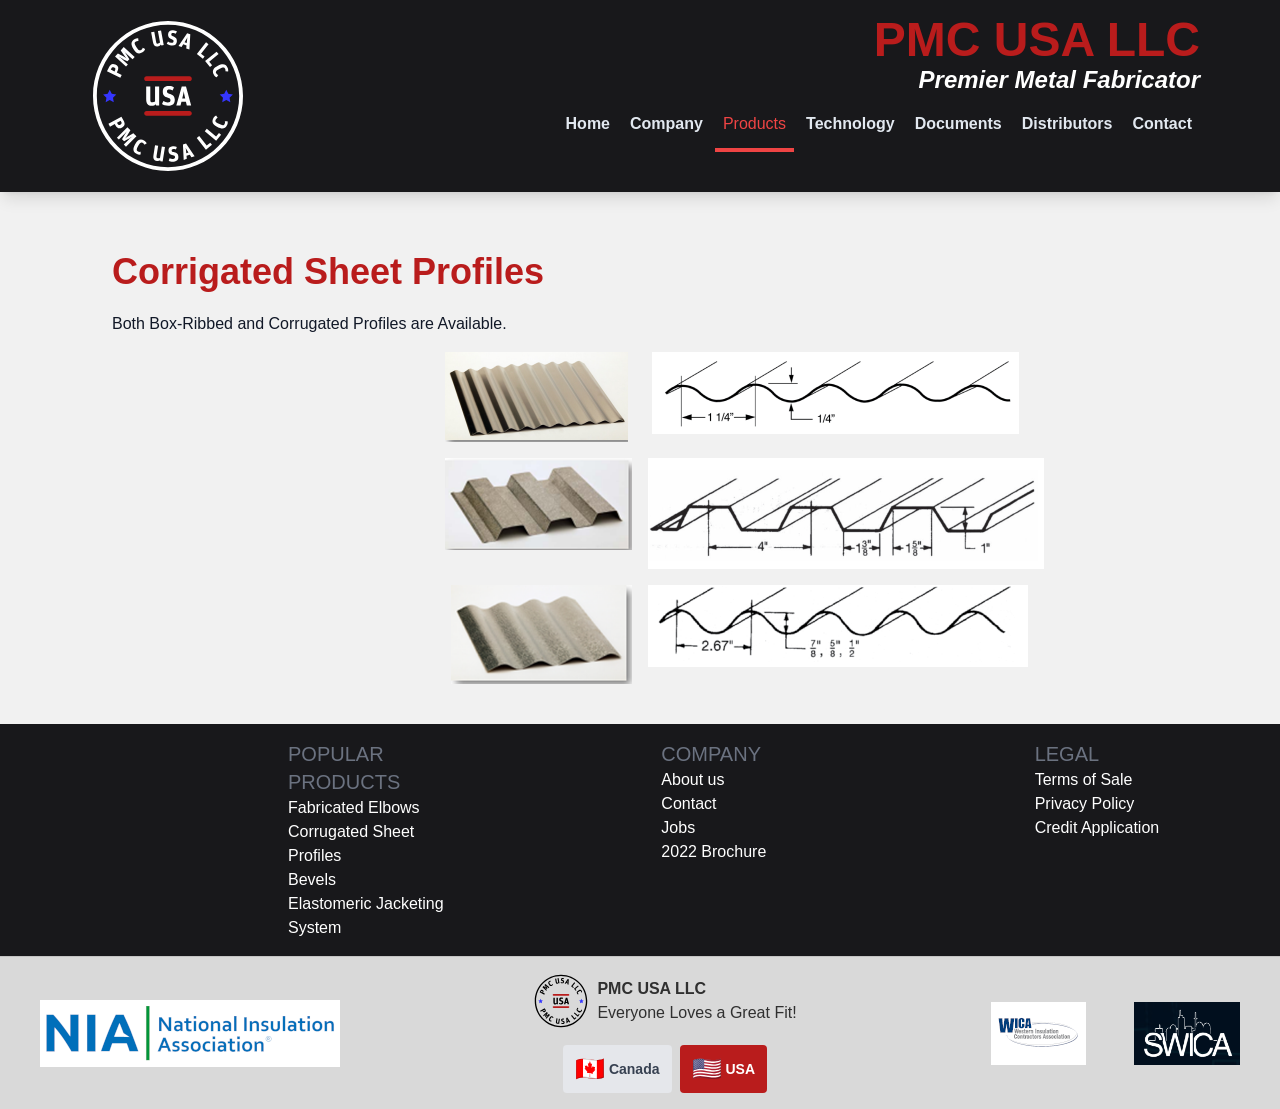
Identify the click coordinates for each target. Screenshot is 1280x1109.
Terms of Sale (1084, 779)
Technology (850, 123)
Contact (1162, 123)
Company (666, 123)
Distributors (1067, 123)
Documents (958, 123)
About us (692, 779)
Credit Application (1097, 827)
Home (588, 123)
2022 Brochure (713, 851)
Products (754, 123)
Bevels (312, 879)
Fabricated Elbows (354, 807)
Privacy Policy (1085, 803)
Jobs (678, 827)
